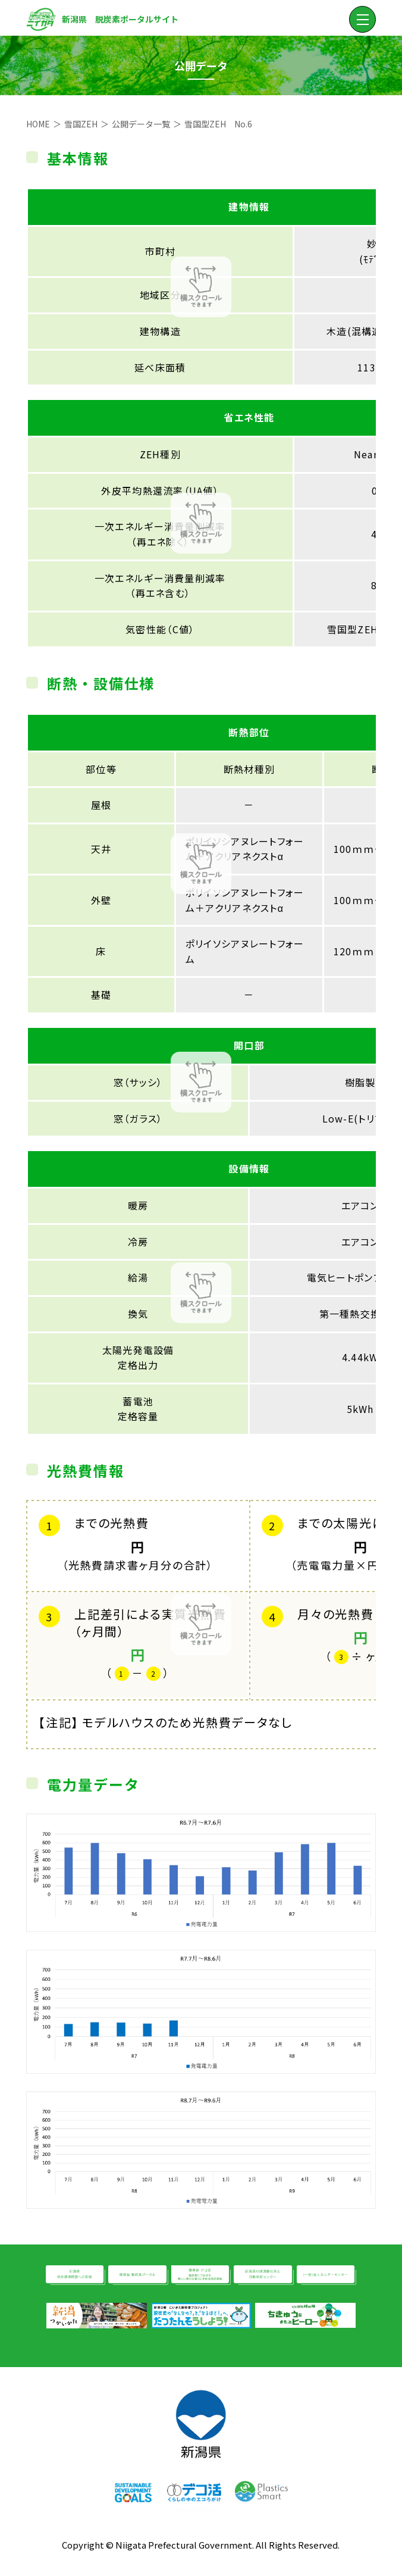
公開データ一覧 (141, 124)
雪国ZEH (81, 124)
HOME (38, 124)
